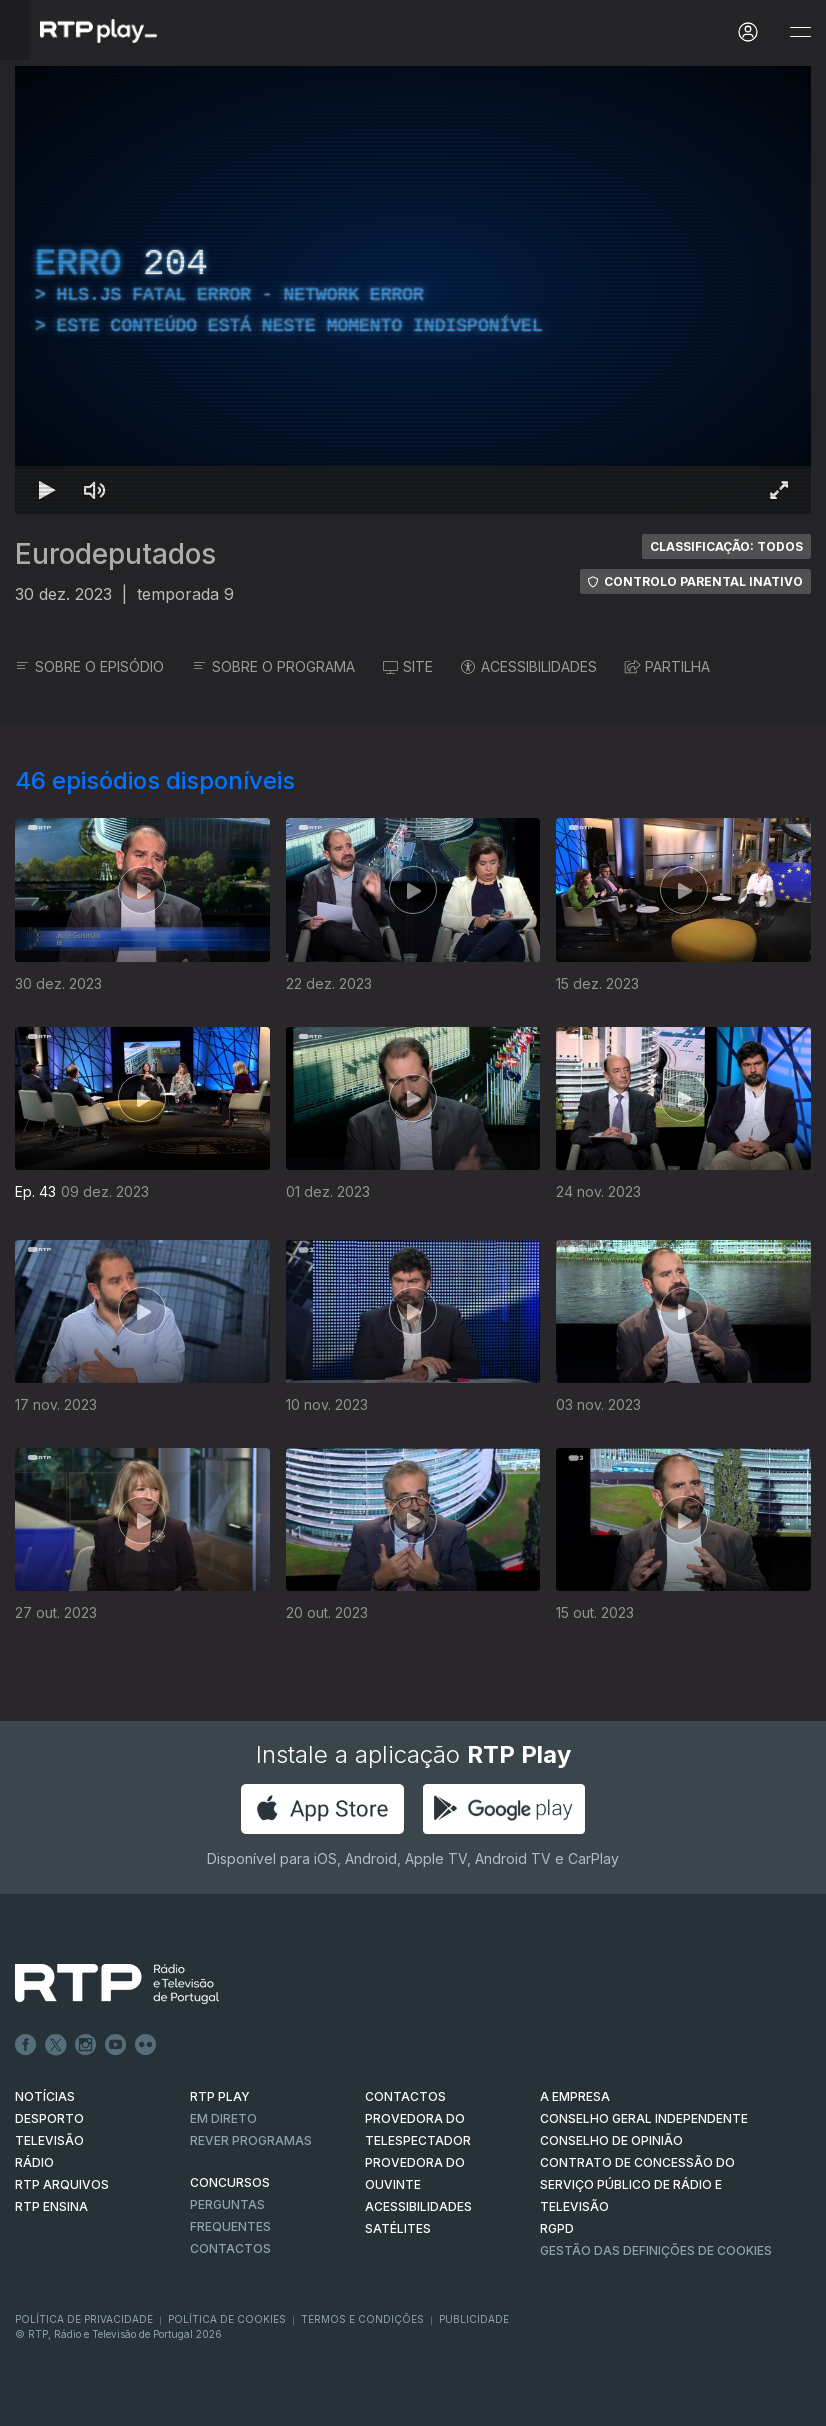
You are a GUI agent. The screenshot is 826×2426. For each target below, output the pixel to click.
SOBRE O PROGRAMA (273, 666)
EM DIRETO (223, 2118)
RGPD (557, 2228)
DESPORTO (49, 2118)
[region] (413, 290)
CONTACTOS (405, 2096)
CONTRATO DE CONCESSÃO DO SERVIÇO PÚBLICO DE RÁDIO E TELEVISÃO (637, 2184)
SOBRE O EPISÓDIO (89, 666)
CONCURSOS (230, 2182)
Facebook (26, 2045)
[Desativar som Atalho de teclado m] (95, 490)
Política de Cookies (227, 2319)
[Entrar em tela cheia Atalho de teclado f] (779, 490)
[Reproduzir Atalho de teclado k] (47, 490)
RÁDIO (34, 2162)
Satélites (398, 2228)
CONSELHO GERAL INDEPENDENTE (644, 2118)
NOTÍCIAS (45, 2096)
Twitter (56, 2045)
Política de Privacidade (84, 2319)
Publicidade (474, 2319)
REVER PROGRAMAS (251, 2140)
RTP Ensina (51, 2206)
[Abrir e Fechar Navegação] (800, 32)
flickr (146, 2045)
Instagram (86, 2045)
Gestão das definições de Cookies (656, 2250)
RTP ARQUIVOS (62, 2184)
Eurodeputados (115, 554)
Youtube (116, 2045)
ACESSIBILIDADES (529, 666)
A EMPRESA (575, 2096)
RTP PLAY (220, 2096)
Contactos (230, 2248)
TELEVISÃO (49, 2140)
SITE (408, 666)
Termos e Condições (362, 2319)
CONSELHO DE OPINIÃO (611, 2140)
